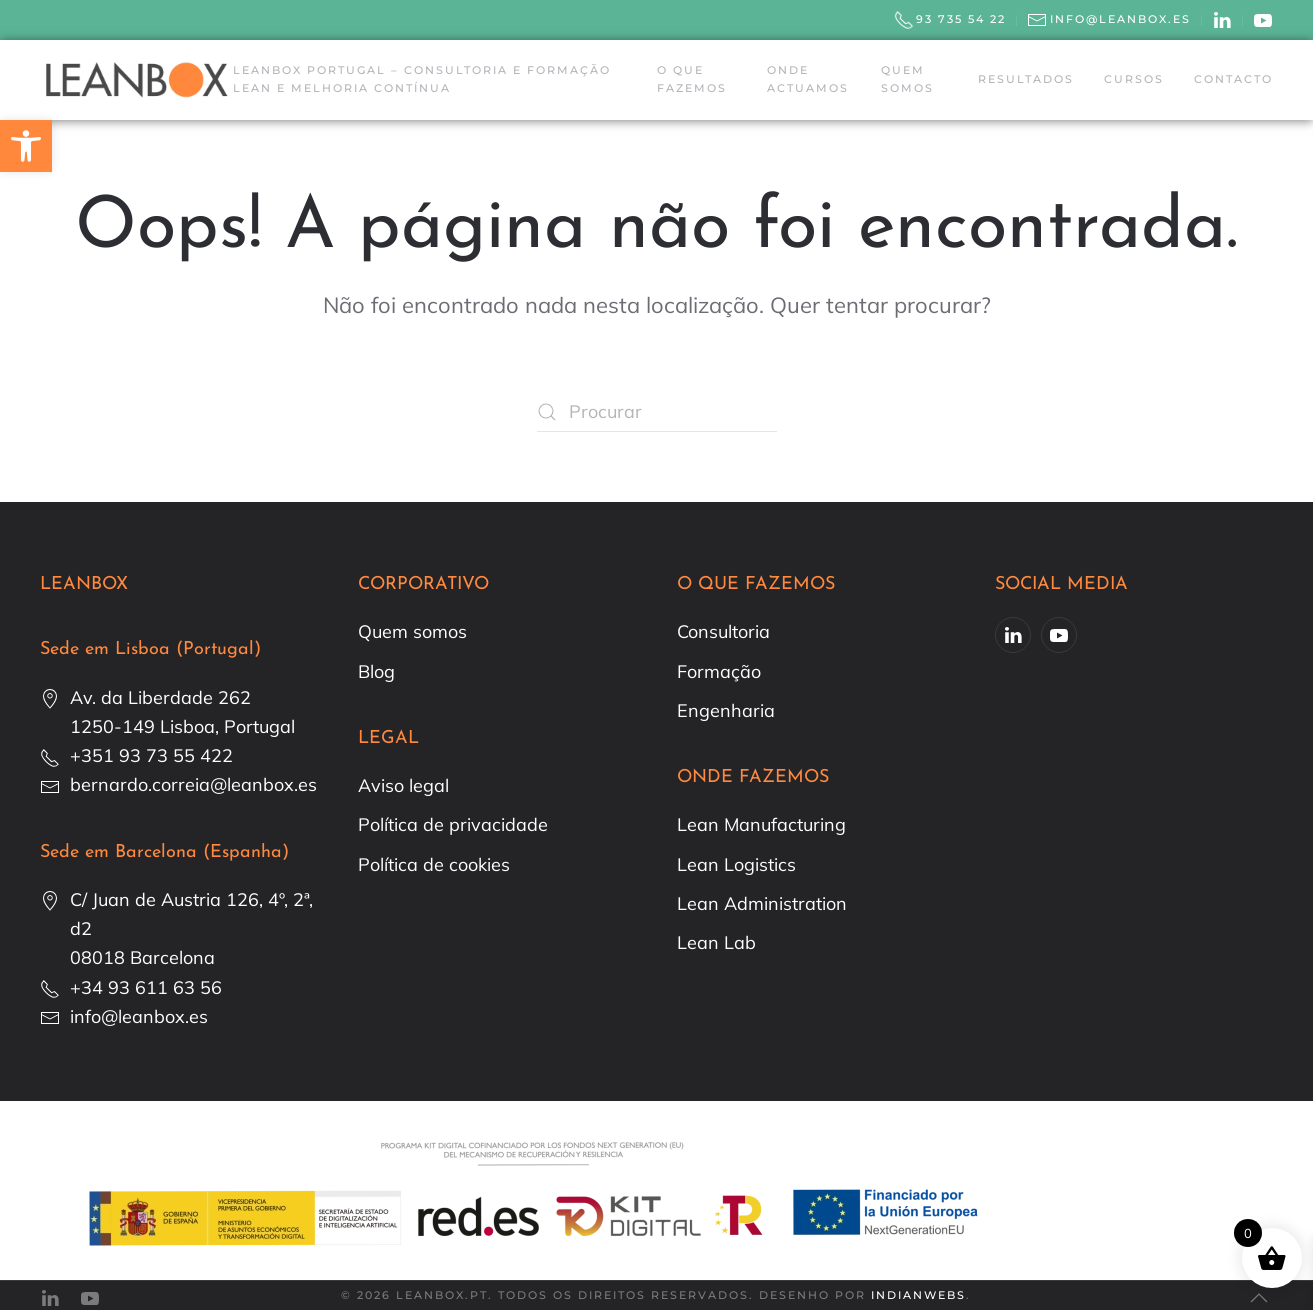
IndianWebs (918, 1295)
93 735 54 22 (950, 20)
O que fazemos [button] (692, 79)
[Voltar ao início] (136, 80)
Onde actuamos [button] (808, 79)
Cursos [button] (1134, 79)
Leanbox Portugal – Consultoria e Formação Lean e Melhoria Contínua (422, 79)
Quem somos (907, 79)
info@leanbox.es (1109, 20)
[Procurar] (657, 412)
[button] (26, 146)
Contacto (1233, 79)
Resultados (1026, 79)
